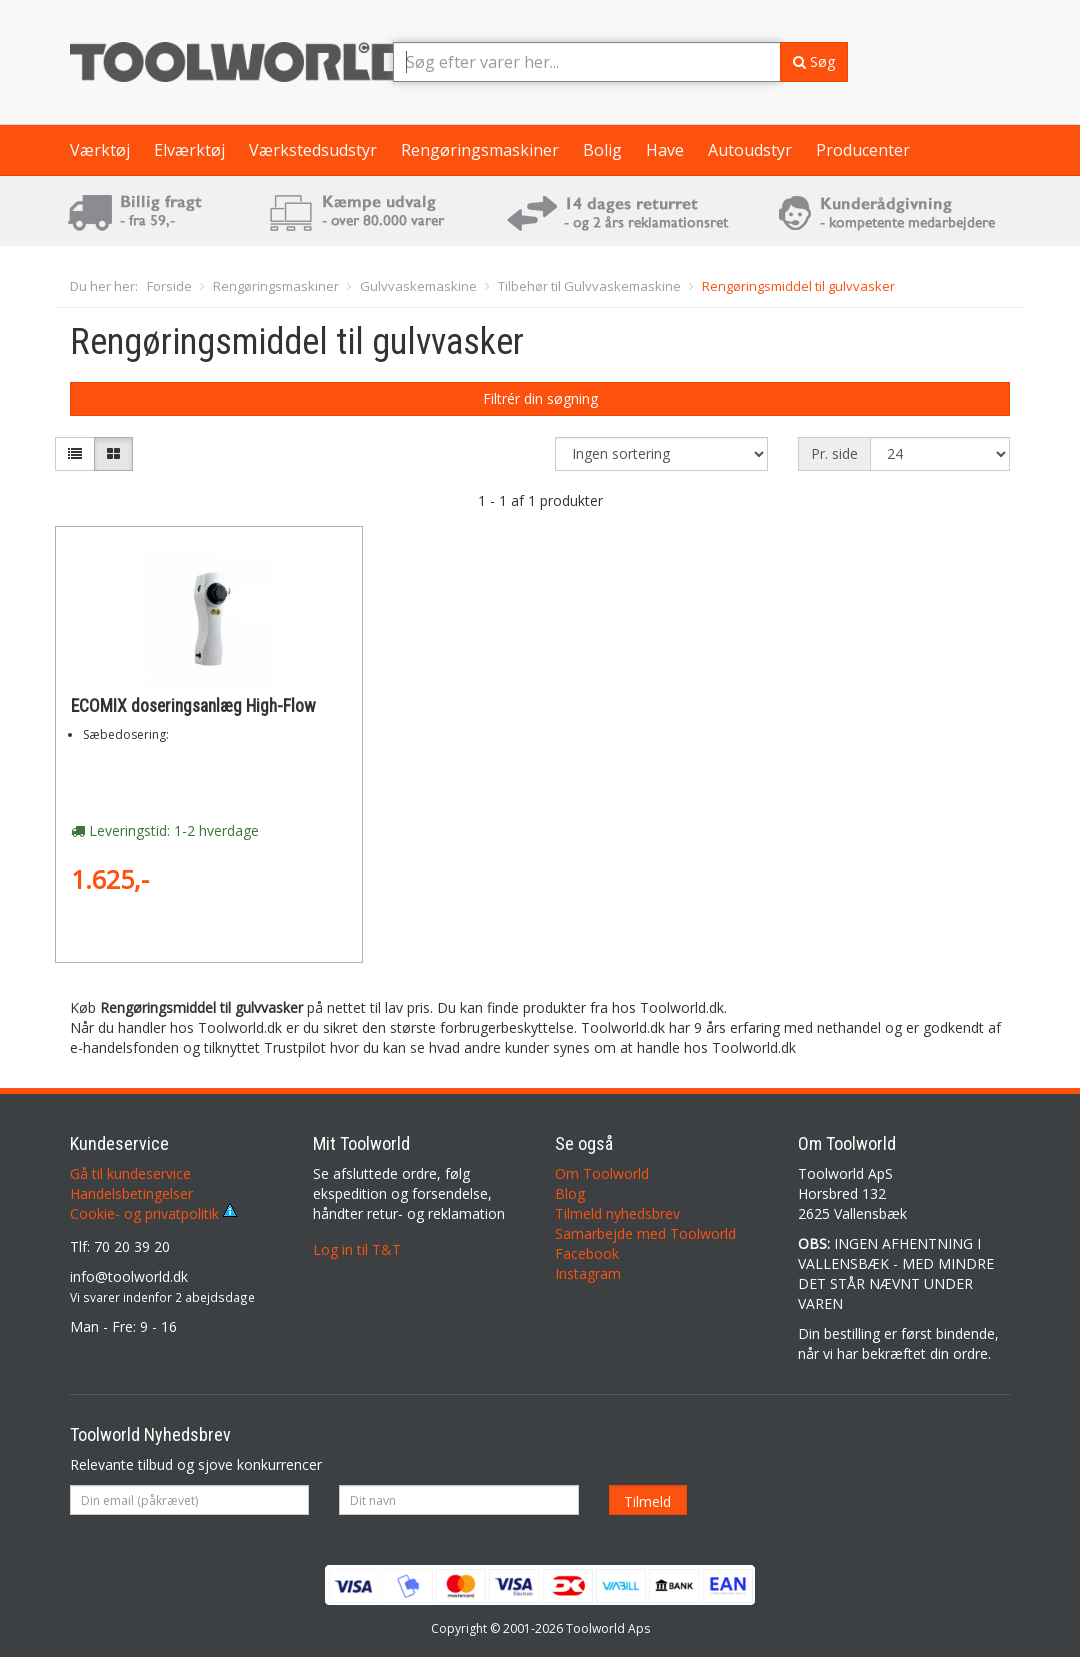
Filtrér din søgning (540, 398)
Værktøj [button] (100, 150)
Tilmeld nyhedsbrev (617, 1213)
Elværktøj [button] (189, 150)
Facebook (587, 1253)
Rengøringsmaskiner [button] (480, 150)
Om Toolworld (602, 1173)
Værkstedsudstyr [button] (313, 150)
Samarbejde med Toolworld (645, 1233)
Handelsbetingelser (131, 1193)
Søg (814, 61)
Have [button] (665, 150)
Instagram (588, 1273)
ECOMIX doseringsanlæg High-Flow (193, 706)
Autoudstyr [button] (750, 150)
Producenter (863, 150)
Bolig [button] (602, 150)
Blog (570, 1193)
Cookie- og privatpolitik (153, 1213)
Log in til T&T (357, 1249)
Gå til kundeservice (130, 1173)
